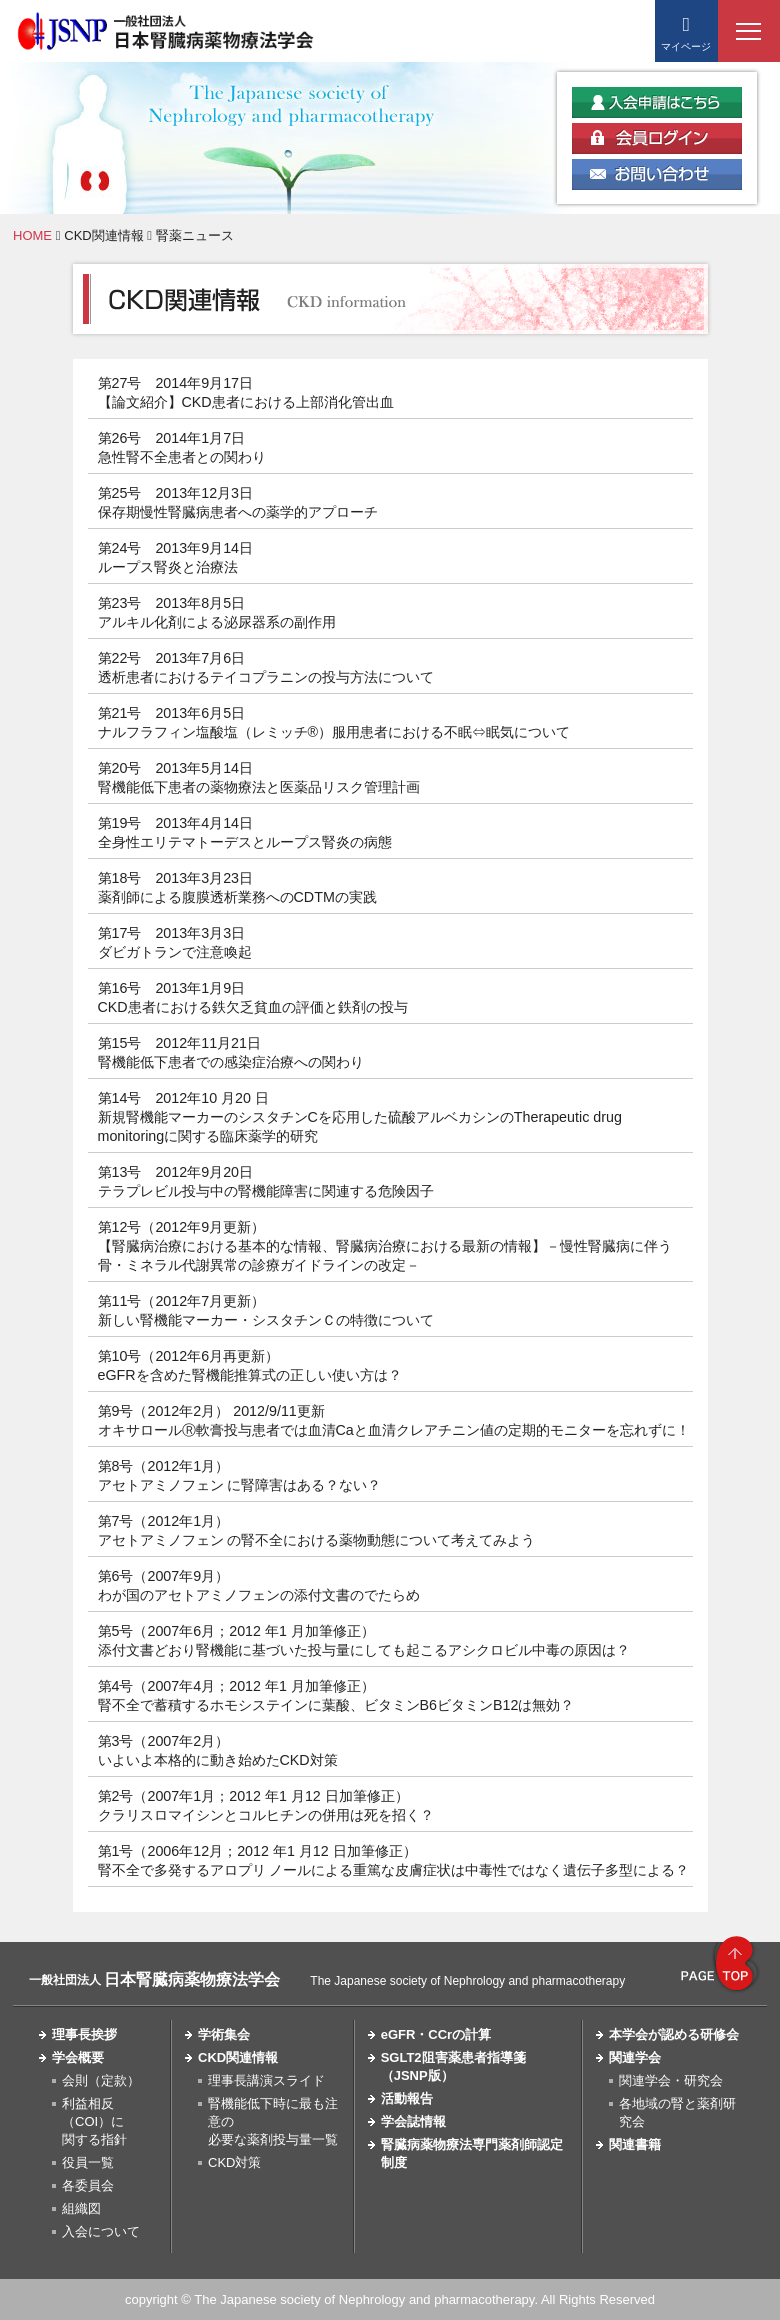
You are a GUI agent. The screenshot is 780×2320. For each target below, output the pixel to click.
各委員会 (88, 2185)
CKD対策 (234, 2162)
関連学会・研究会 (671, 2080)
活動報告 (407, 2098)
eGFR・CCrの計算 (436, 2034)
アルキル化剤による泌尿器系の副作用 (217, 622)
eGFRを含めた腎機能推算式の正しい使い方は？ (250, 1375)
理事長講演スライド (266, 2080)
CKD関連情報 (103, 235)
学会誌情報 (413, 2121)
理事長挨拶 (84, 2034)
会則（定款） (101, 2080)
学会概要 (78, 2057)
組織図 (81, 2208)
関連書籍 (635, 2144)
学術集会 (224, 2034)
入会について (101, 2231)
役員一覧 (88, 2162)
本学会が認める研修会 (674, 2034)
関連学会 (635, 2057)
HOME (32, 235)
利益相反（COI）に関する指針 (94, 2121)
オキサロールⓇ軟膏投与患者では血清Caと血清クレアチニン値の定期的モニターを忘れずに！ (394, 1430)
